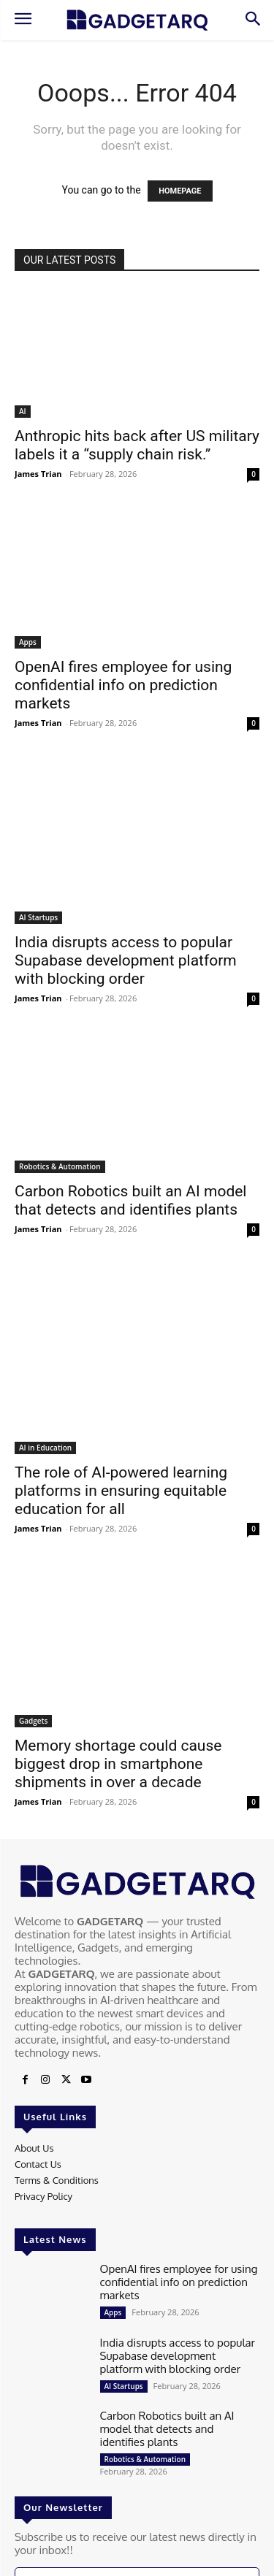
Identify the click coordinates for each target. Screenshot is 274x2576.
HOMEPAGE (180, 191)
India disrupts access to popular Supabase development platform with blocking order (126, 960)
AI (22, 411)
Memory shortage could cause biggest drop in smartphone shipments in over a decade (118, 1764)
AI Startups (38, 917)
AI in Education (45, 1447)
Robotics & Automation (60, 1166)
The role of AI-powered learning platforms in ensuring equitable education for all (121, 1491)
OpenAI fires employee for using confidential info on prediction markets (123, 685)
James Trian (38, 473)
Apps (28, 642)
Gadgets (33, 1721)
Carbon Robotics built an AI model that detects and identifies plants (130, 1200)
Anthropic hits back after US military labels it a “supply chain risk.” (137, 445)
